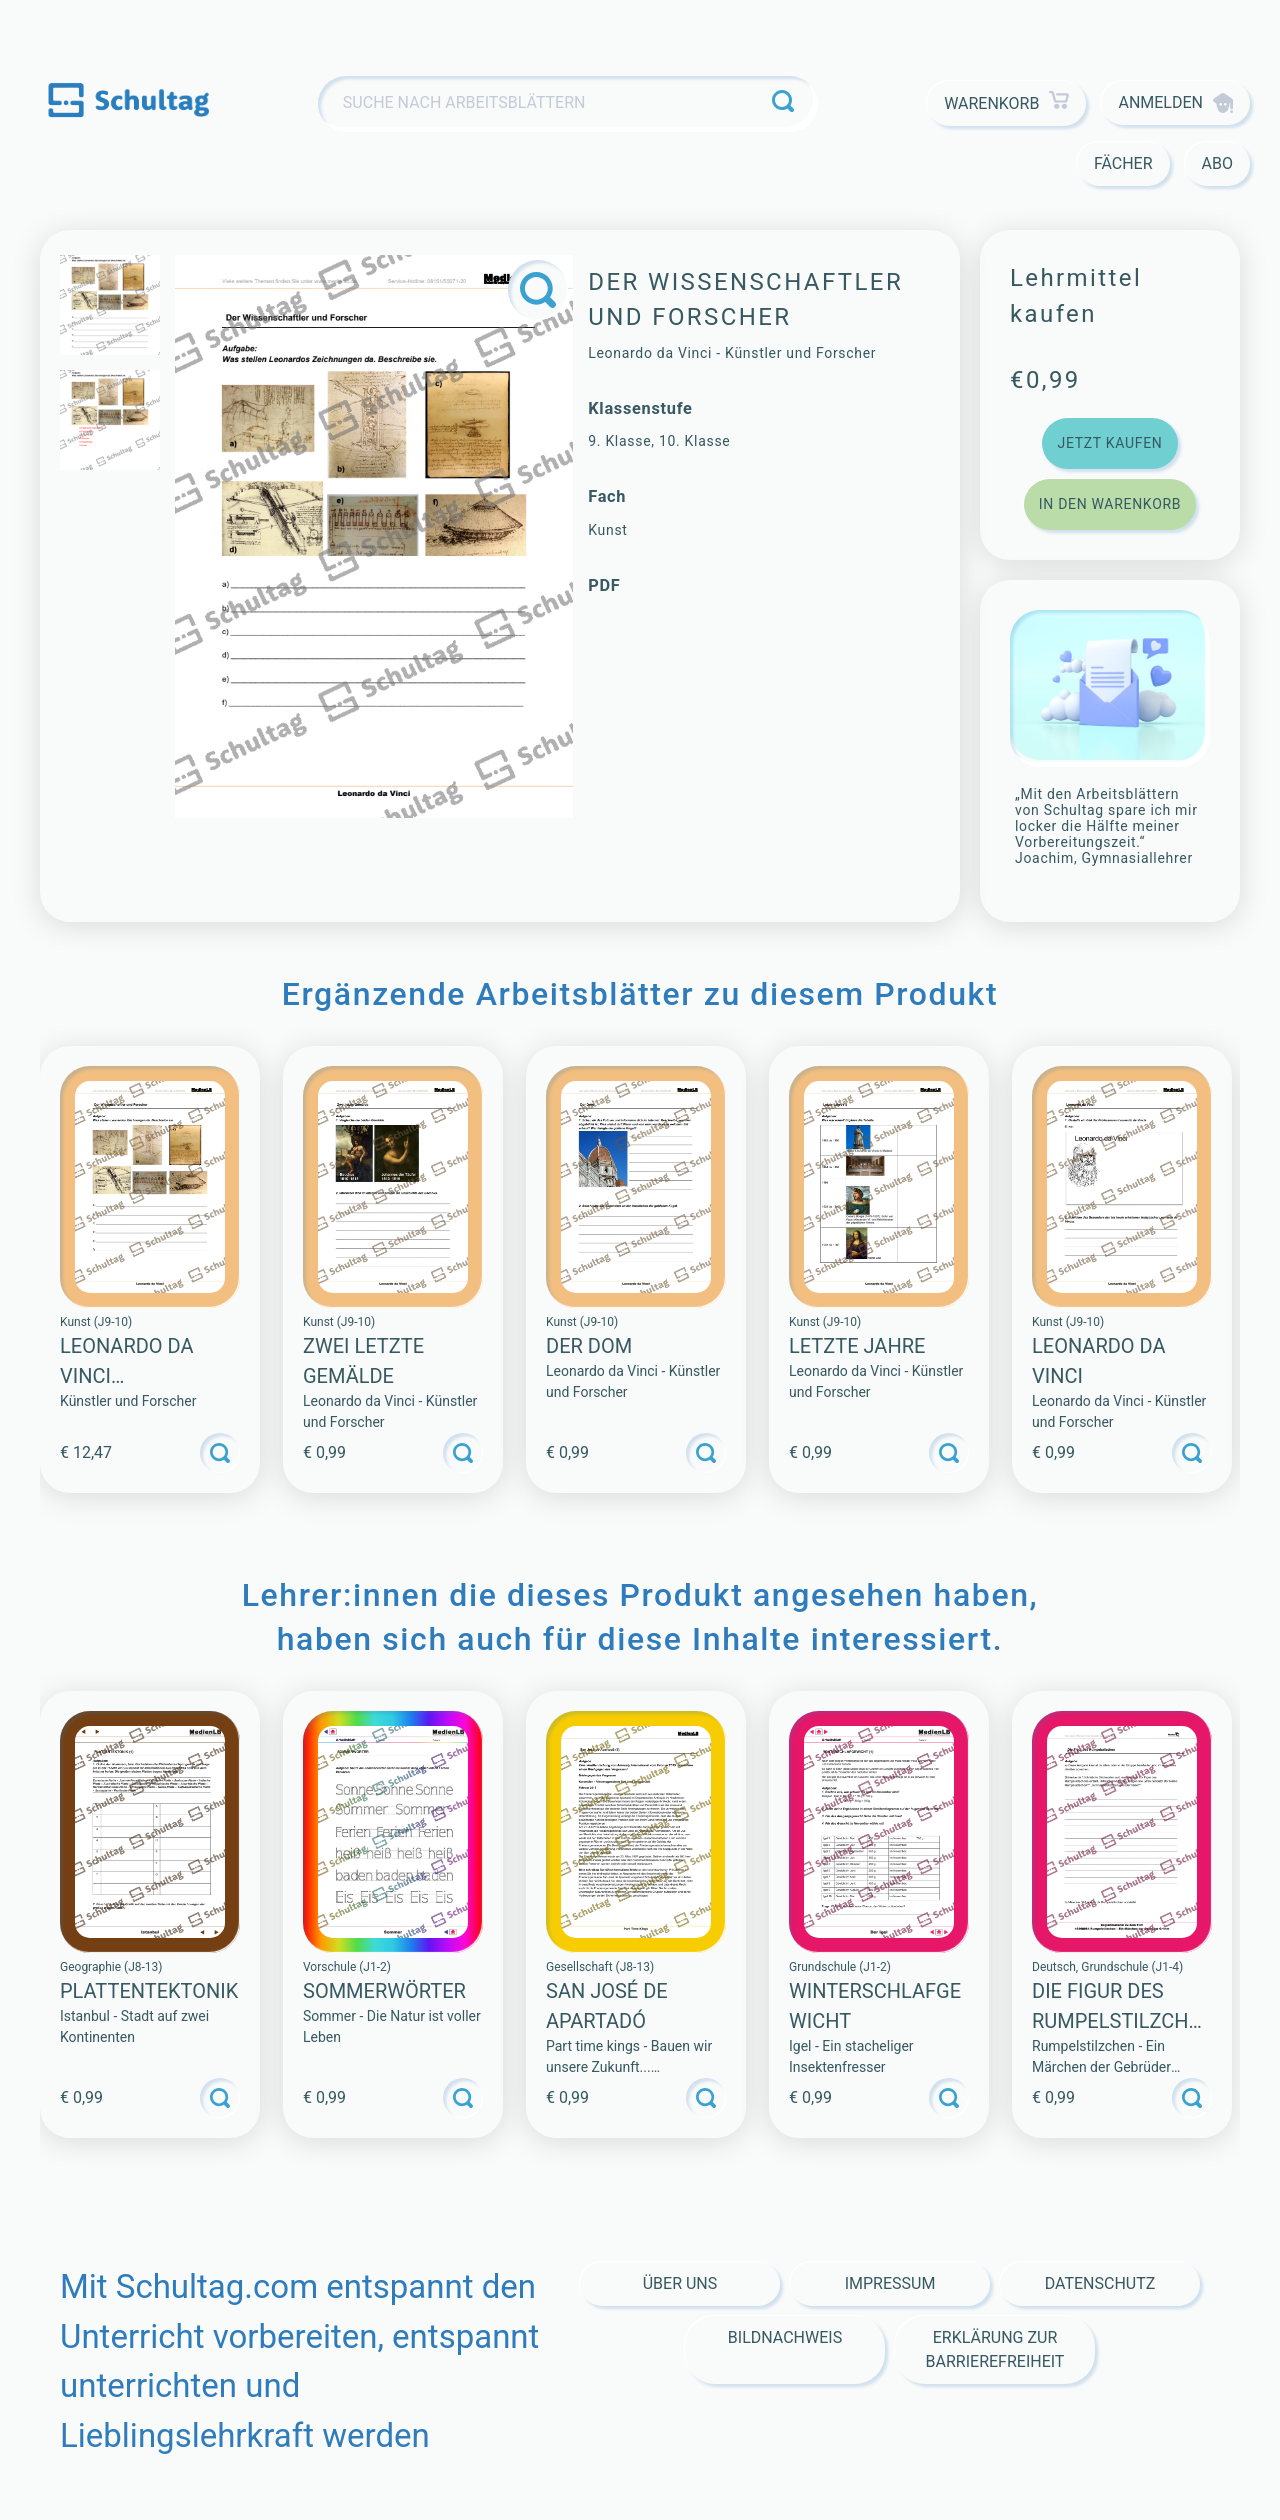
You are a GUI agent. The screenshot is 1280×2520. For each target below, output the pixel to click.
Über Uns (680, 2283)
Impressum (890, 2283)
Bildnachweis (785, 2337)
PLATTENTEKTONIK (149, 1991)
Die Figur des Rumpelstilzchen (1116, 2021)
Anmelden (1175, 103)
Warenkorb (1006, 103)
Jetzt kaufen (1109, 443)
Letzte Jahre (857, 1346)
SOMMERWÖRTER (384, 1991)
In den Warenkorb (1110, 504)
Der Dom (589, 1346)
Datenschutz (1100, 2283)
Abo (1217, 163)
